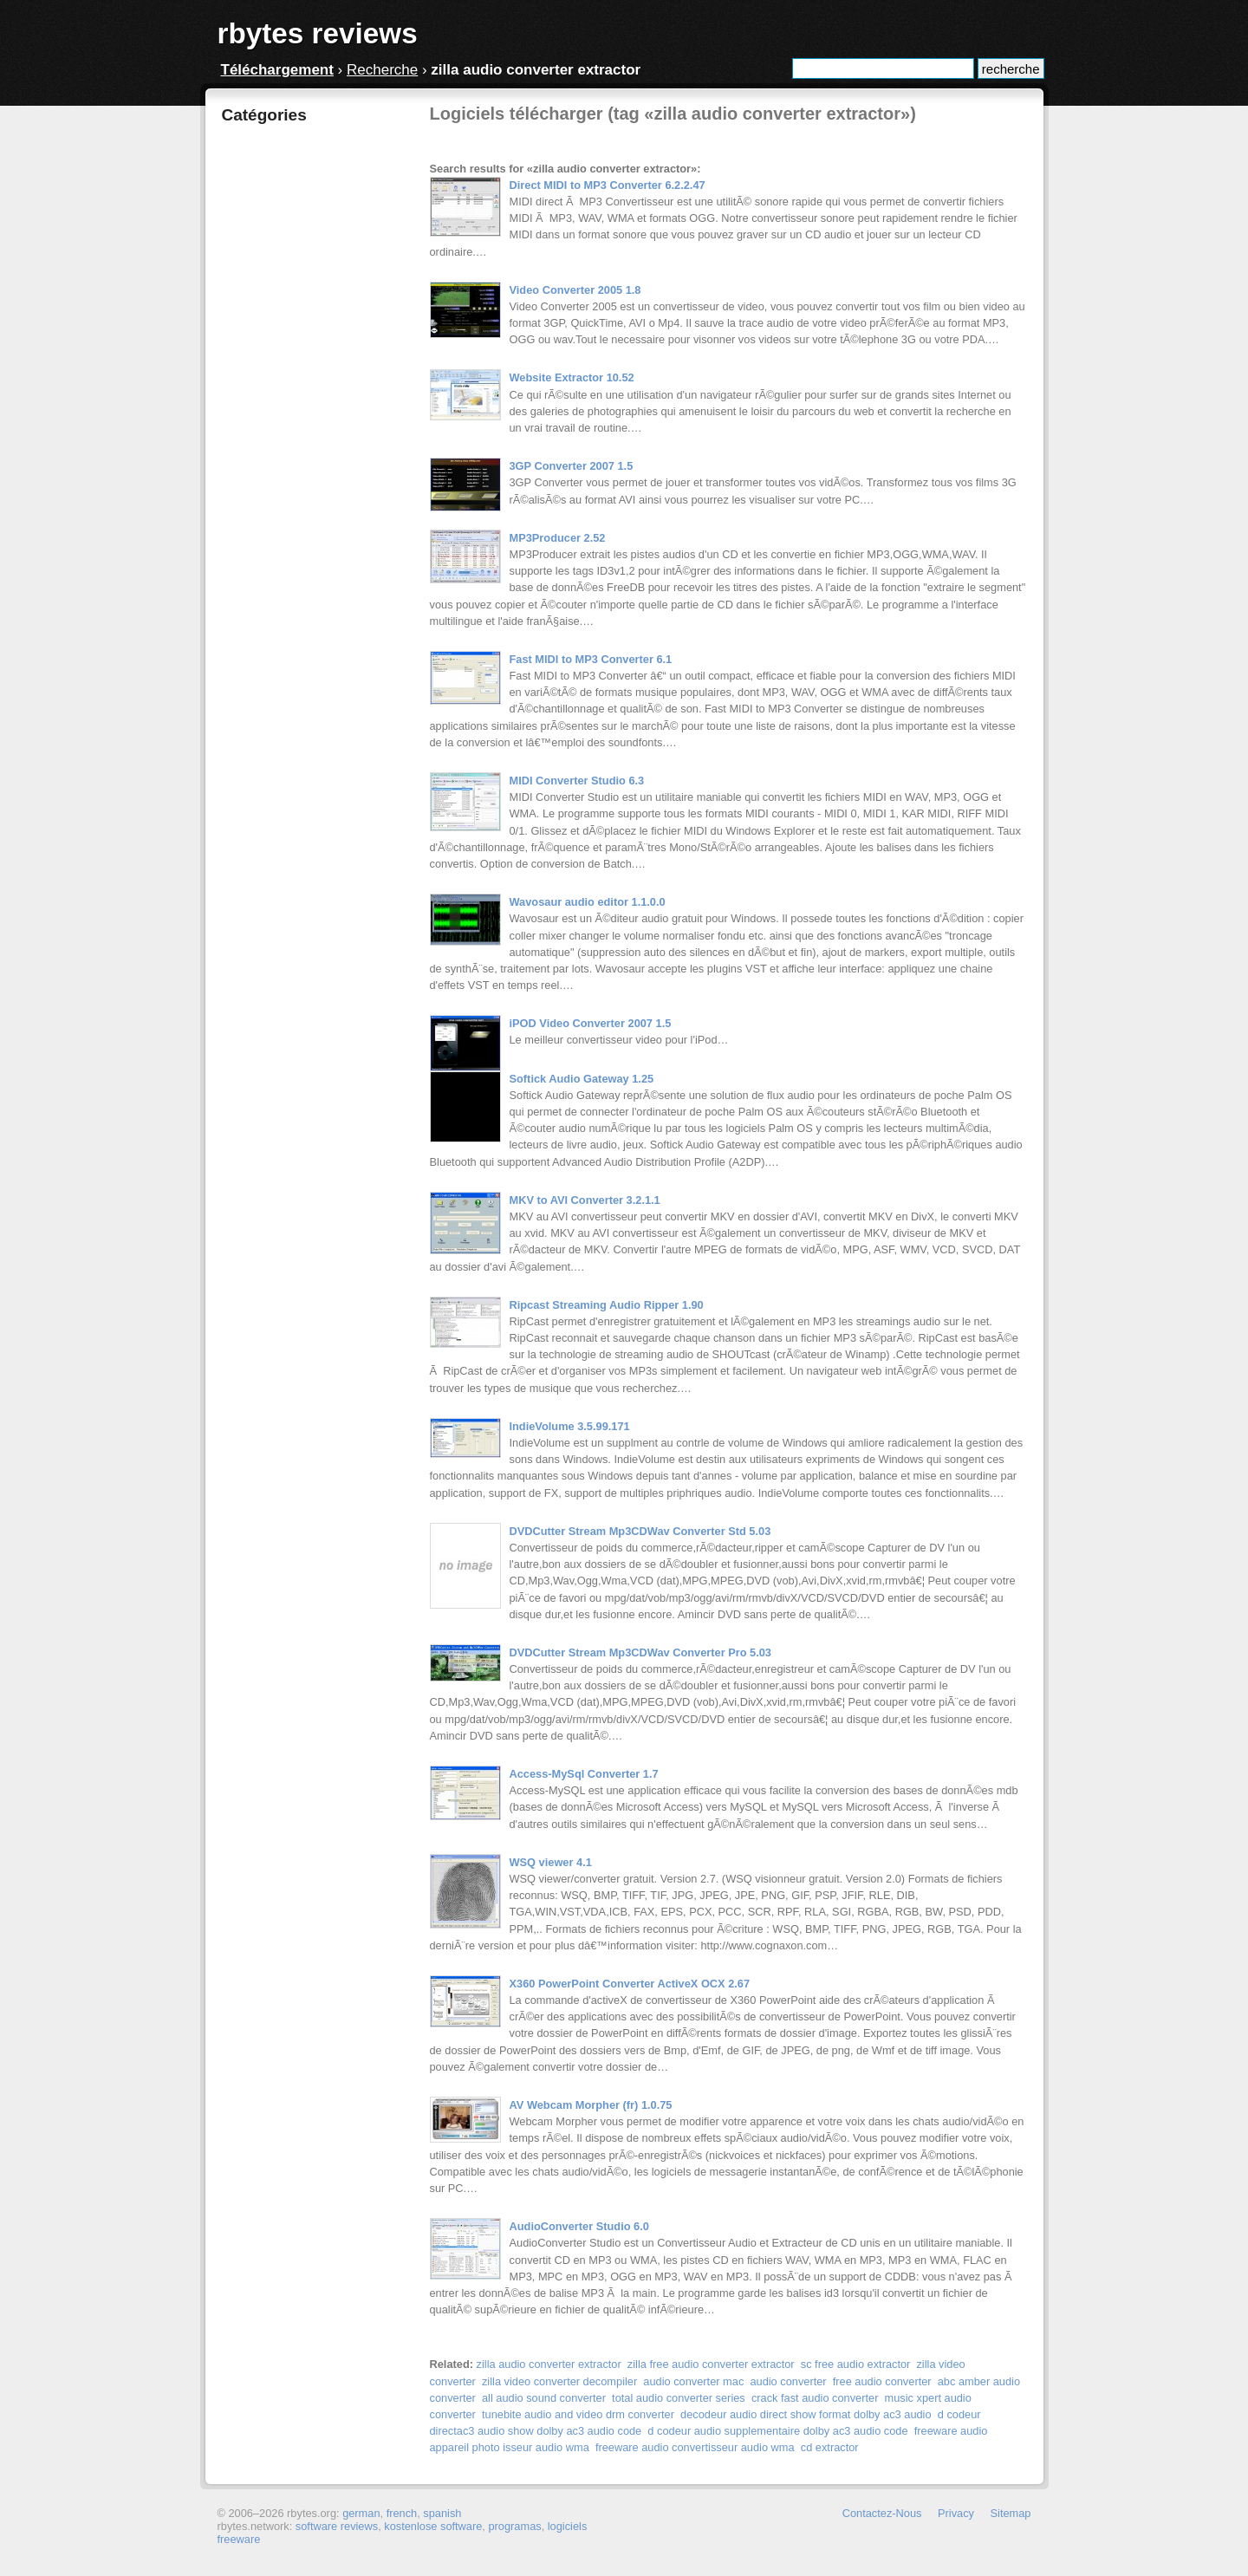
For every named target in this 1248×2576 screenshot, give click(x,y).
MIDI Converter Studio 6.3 (577, 780)
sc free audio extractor (856, 2364)
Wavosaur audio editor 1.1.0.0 (588, 901)
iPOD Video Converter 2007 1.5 (591, 1023)
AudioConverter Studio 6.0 (579, 2226)
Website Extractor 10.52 (572, 377)
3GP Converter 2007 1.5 (572, 465)
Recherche (382, 70)
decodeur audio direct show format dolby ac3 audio (806, 2414)
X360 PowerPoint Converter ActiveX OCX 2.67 (630, 1983)
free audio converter (882, 2381)
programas (514, 2526)
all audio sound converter (544, 2397)
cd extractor (830, 2447)
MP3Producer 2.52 (558, 537)
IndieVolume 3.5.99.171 (570, 1426)
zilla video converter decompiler (559, 2381)
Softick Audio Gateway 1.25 (582, 1078)
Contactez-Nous (882, 2513)
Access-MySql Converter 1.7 (584, 1773)
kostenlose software (433, 2526)
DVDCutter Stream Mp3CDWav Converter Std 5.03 (640, 1531)
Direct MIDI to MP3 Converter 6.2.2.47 (607, 185)
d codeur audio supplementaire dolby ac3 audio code (777, 2430)
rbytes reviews (318, 33)
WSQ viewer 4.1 (551, 1862)
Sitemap (1011, 2513)
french (402, 2513)
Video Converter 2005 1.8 (575, 289)
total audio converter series (678, 2397)
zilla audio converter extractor (549, 2364)
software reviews (337, 2526)
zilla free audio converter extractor (711, 2364)
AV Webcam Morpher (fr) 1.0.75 (591, 2104)
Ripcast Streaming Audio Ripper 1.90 (607, 1304)
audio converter (788, 2381)
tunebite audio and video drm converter (578, 2414)
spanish (442, 2513)
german (361, 2513)
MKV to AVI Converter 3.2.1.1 (585, 1200)
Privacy (956, 2513)
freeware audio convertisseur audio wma (695, 2447)
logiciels (568, 2526)
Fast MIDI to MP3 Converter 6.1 (591, 659)
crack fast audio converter (815, 2397)
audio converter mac (693, 2381)
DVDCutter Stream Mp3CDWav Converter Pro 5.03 (640, 1652)
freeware (239, 2539)
